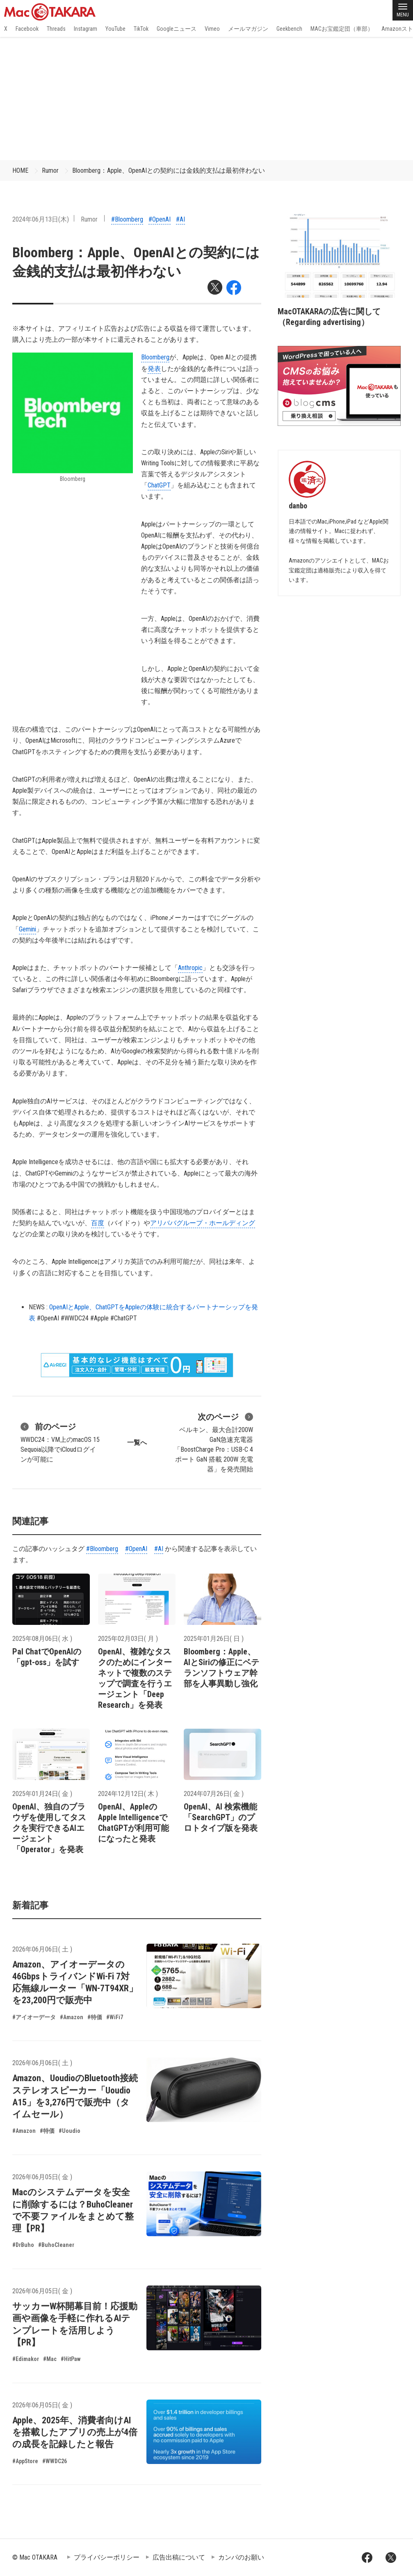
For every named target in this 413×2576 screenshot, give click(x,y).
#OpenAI (159, 219)
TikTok (141, 28)
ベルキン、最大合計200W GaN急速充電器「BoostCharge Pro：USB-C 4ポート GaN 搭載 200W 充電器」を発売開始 (213, 1442)
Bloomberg (155, 357)
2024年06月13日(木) (40, 219)
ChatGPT (159, 485)
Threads (56, 28)
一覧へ (137, 1442)
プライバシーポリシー (106, 2557)
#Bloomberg (127, 219)
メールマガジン (248, 28)
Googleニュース (176, 28)
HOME (20, 170)
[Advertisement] (206, 98)
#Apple (99, 1318)
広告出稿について (179, 2557)
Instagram (85, 28)
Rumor (50, 170)
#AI (180, 219)
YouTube (115, 28)
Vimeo (212, 28)
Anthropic (190, 968)
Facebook (27, 28)
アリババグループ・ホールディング (202, 1223)
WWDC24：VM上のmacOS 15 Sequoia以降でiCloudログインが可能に (60, 1442)
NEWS (37, 1307)
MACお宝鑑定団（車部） (341, 28)
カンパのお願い (241, 2557)
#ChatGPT (123, 1318)
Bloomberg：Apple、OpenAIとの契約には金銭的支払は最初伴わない (168, 170)
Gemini (27, 929)
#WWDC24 (75, 1318)
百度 (97, 1223)
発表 (154, 369)
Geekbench (289, 28)
